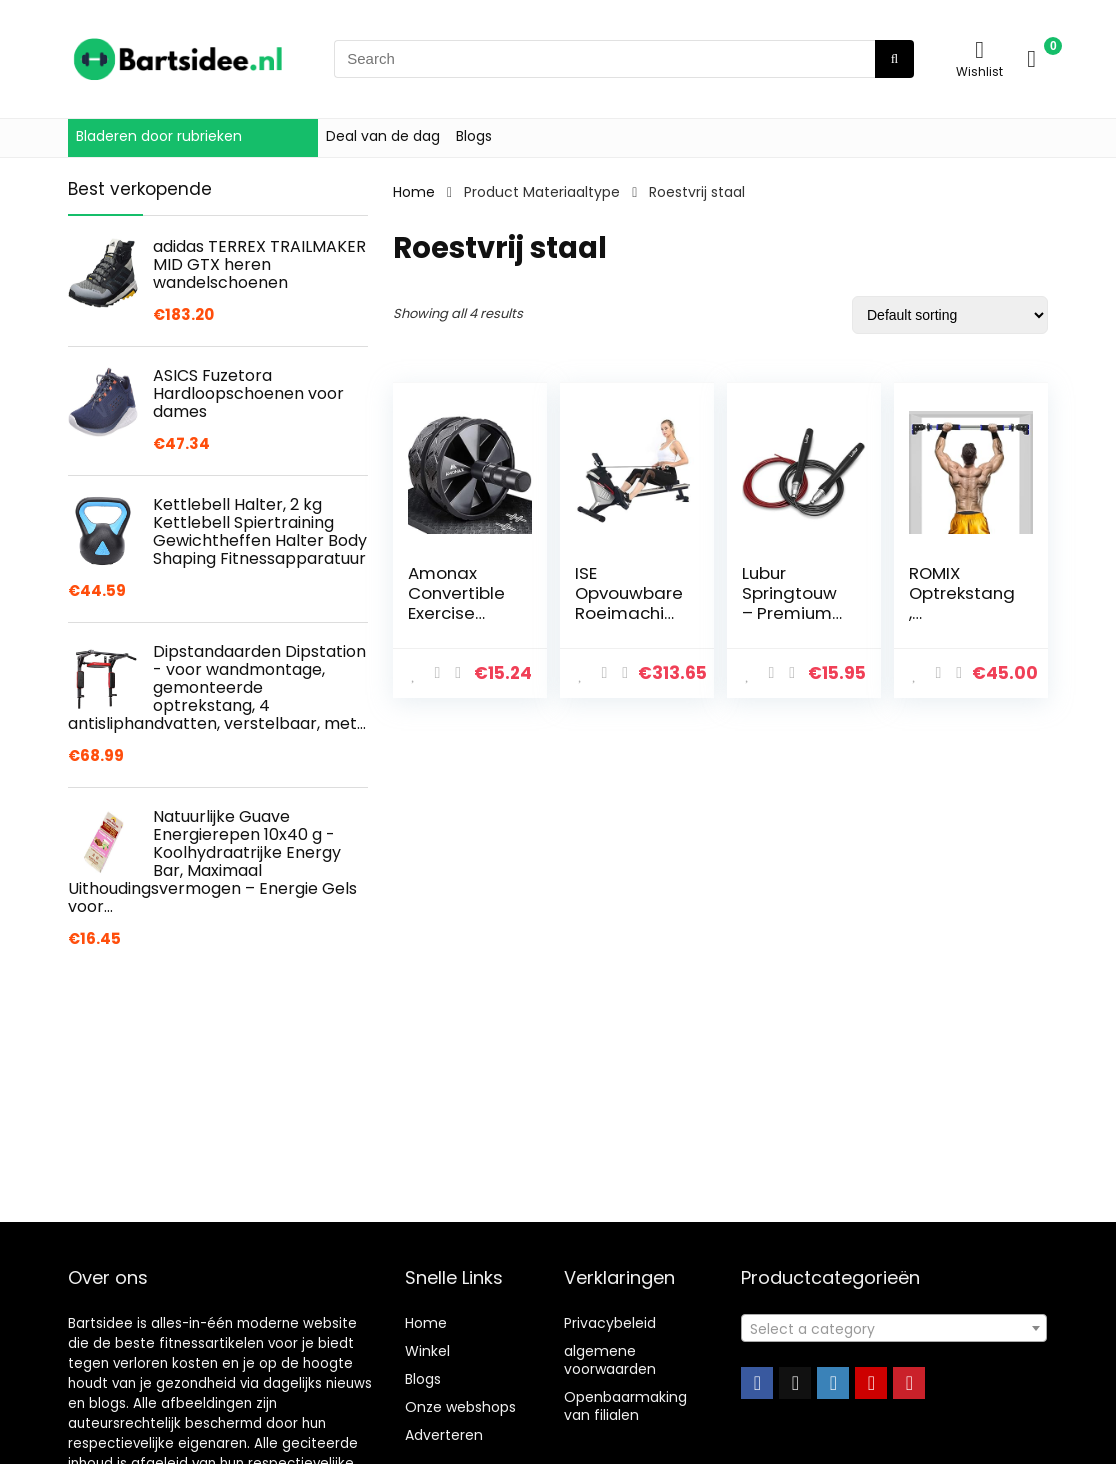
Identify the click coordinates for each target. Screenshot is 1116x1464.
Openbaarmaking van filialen (625, 1406)
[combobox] (894, 1328)
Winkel (427, 1351)
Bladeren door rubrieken (159, 136)
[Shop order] (950, 315)
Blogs (474, 136)
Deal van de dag (383, 136)
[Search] (894, 59)
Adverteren (444, 1435)
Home (414, 192)
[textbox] (894, 1329)
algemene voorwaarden (610, 1360)
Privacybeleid (610, 1323)
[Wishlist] (979, 49)
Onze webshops (460, 1407)
